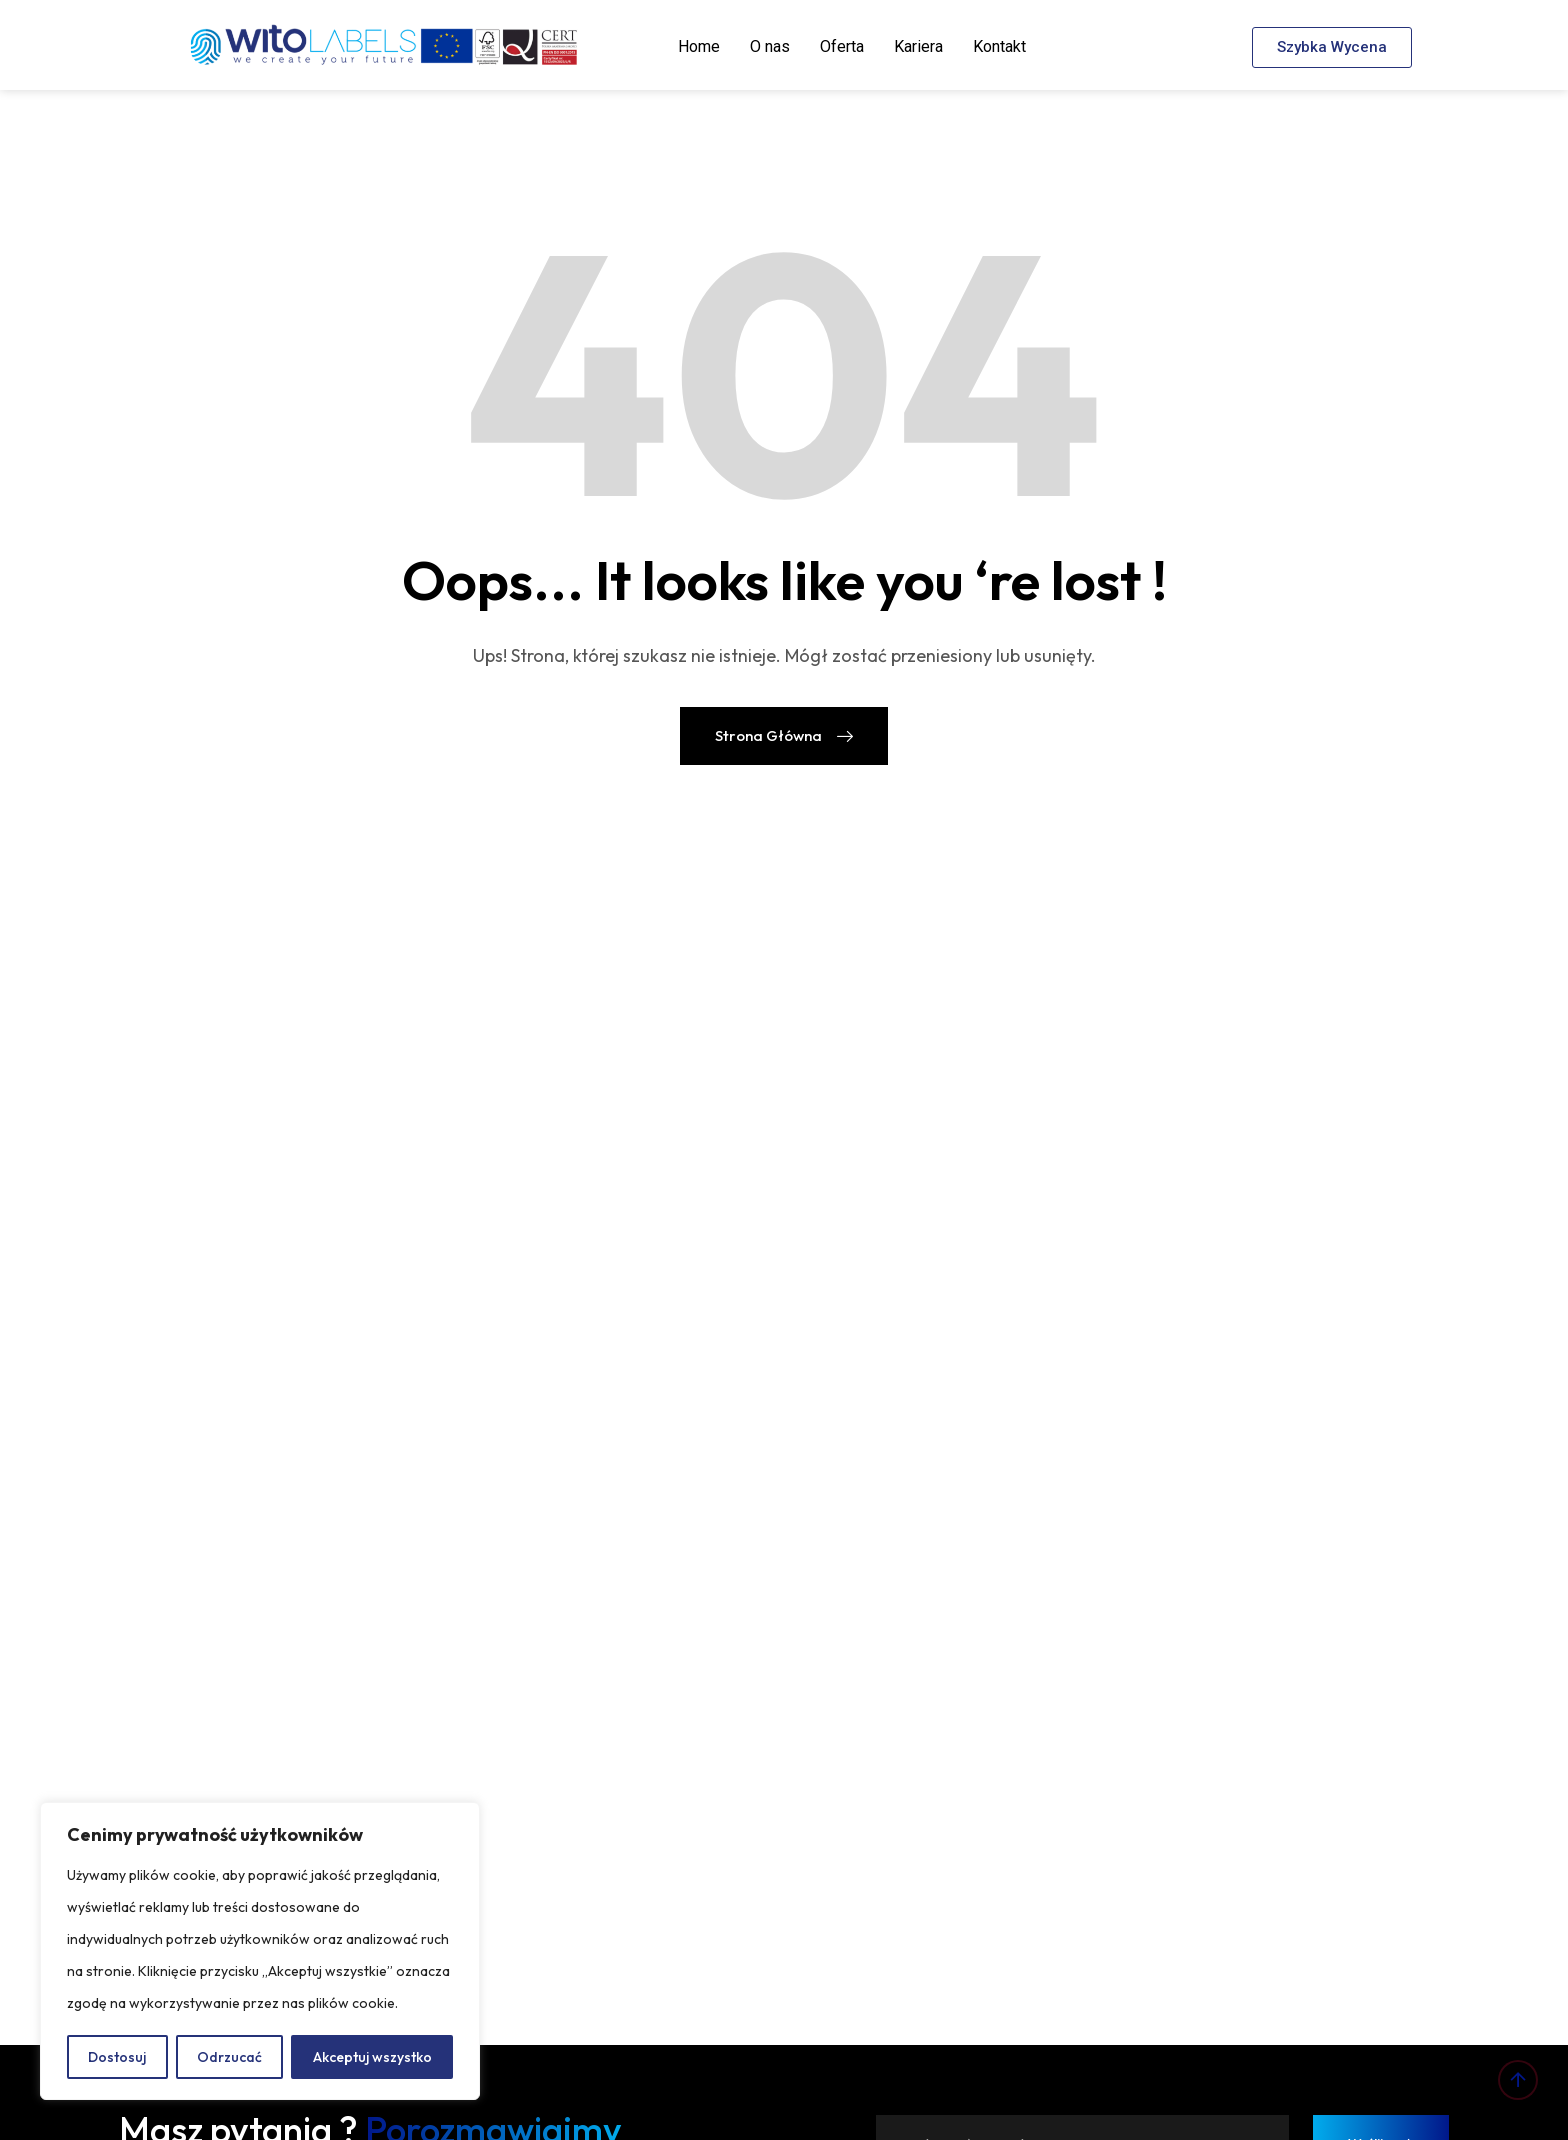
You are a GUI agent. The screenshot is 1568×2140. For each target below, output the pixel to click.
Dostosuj (117, 2057)
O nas (770, 46)
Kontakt (999, 46)
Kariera (918, 46)
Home (699, 46)
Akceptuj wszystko (372, 2057)
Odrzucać (229, 2057)
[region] (260, 1951)
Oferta (842, 46)
